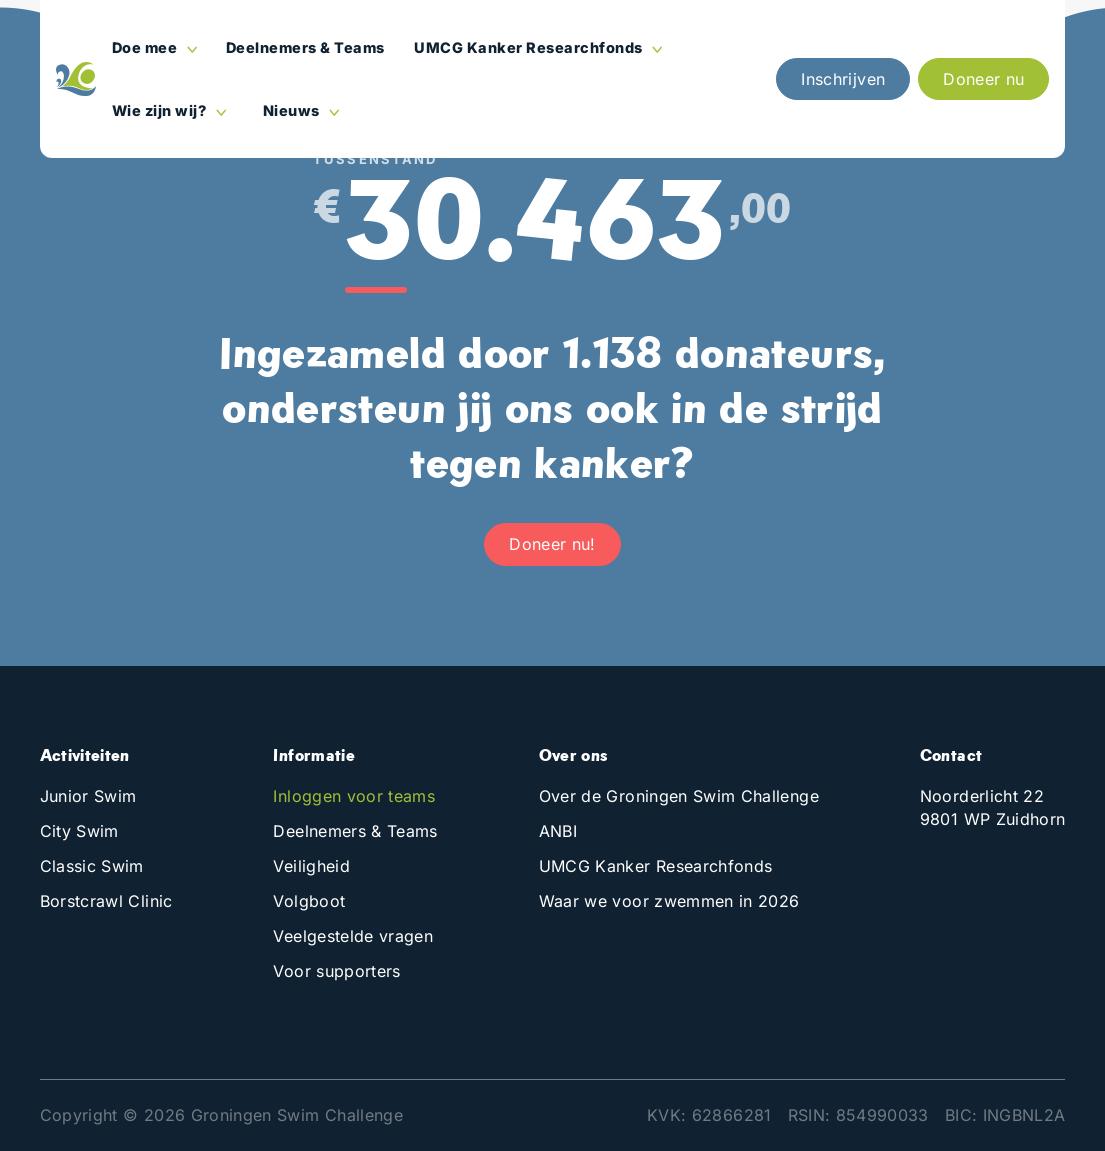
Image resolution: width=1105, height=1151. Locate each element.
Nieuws (293, 110)
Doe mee (146, 47)
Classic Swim (92, 866)
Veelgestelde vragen (353, 936)
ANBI (558, 831)
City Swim (79, 831)
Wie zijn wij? (161, 110)
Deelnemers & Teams (305, 47)
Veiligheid (311, 866)
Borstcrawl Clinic (106, 901)
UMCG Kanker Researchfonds (530, 47)
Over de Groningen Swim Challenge (679, 796)
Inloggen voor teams (354, 796)
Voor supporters (336, 971)
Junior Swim (88, 796)
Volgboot (309, 901)
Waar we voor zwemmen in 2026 (669, 901)
